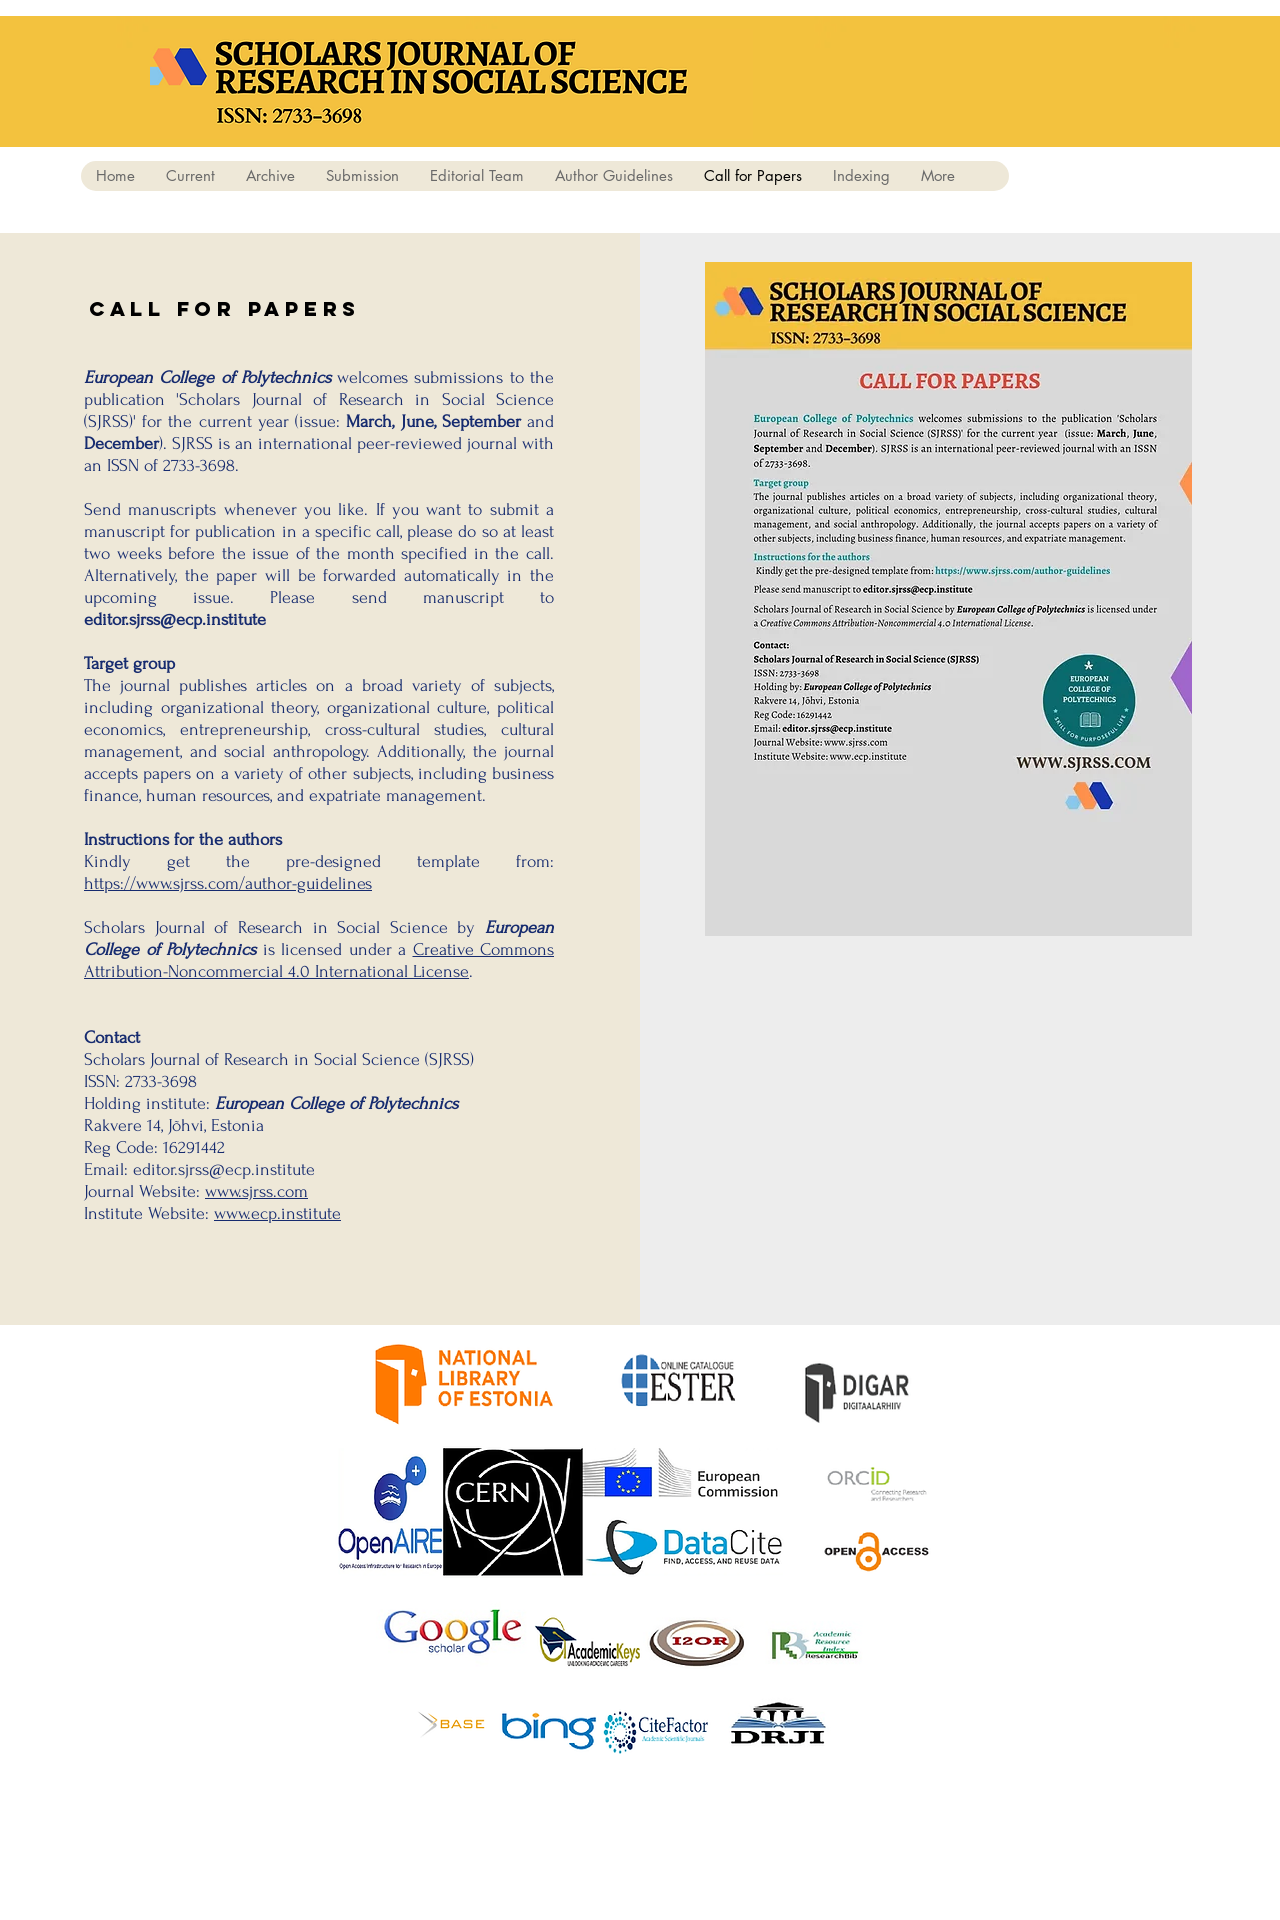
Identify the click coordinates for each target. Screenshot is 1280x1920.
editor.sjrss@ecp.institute (175, 619)
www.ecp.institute (277, 1213)
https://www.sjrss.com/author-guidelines (228, 883)
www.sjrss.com (256, 1191)
